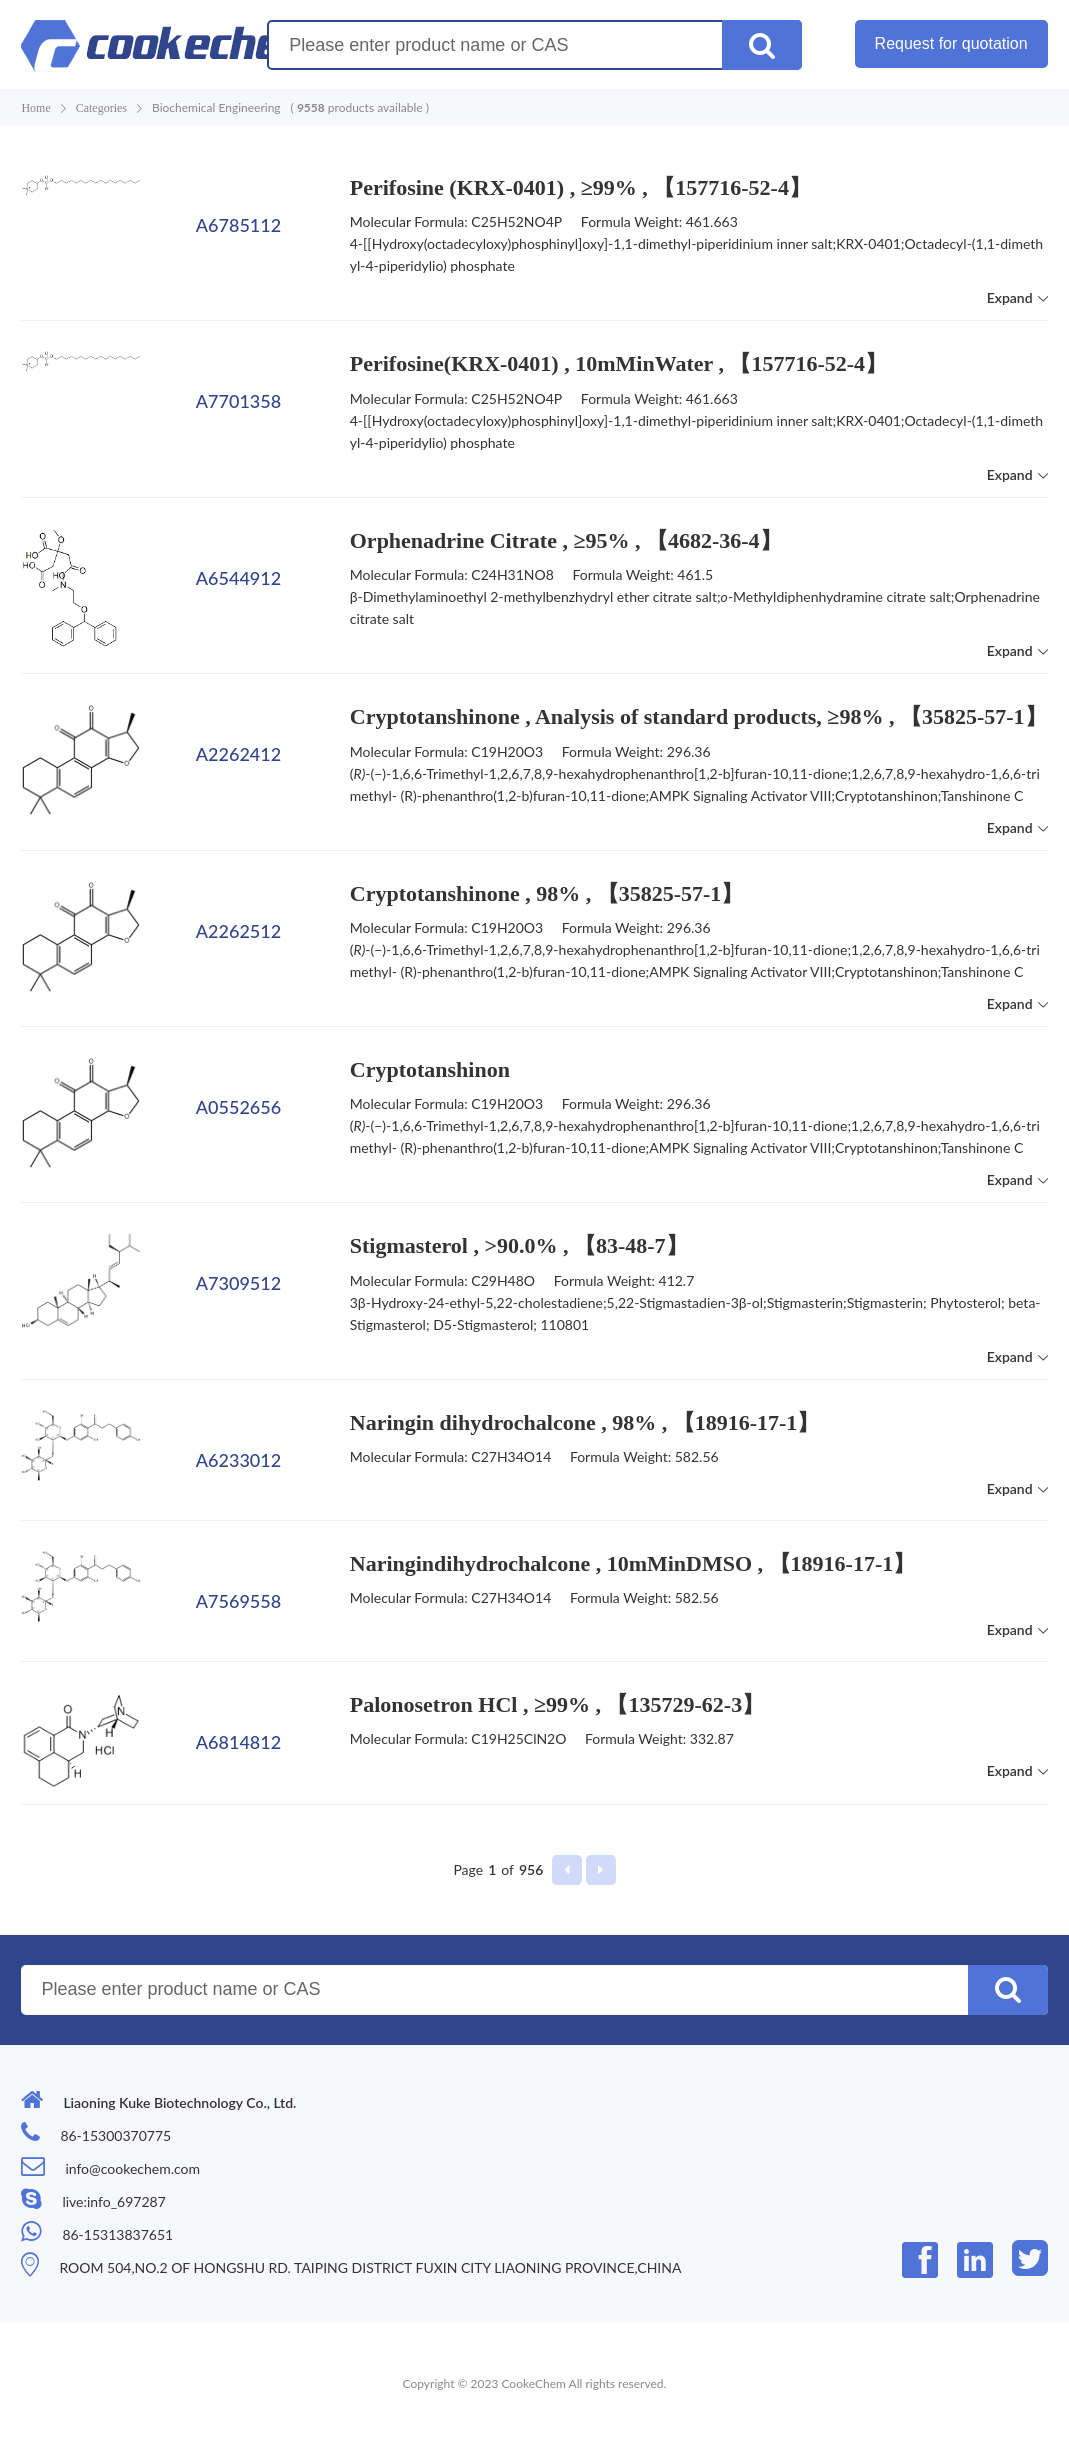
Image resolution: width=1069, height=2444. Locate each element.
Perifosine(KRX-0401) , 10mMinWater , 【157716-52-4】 (618, 363)
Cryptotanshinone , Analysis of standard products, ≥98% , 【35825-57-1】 (698, 716)
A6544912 (238, 578)
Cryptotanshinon (430, 1069)
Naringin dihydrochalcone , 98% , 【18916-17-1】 (585, 1422)
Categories (101, 108)
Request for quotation (951, 43)
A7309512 (238, 1283)
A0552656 (238, 1107)
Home (35, 108)
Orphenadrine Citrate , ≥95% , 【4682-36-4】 (566, 540)
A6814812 (238, 1742)
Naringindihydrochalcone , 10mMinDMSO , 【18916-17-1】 (633, 1563)
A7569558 (238, 1601)
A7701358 (238, 401)
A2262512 (238, 931)
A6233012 (238, 1460)
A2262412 (238, 754)
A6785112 (238, 225)
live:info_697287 (113, 2201)
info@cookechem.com (132, 2168)
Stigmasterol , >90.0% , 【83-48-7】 (519, 1245)
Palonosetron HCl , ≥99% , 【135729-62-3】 (557, 1704)
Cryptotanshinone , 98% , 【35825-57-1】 (547, 893)
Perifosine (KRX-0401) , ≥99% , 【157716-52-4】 (580, 187)
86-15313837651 (117, 2234)
